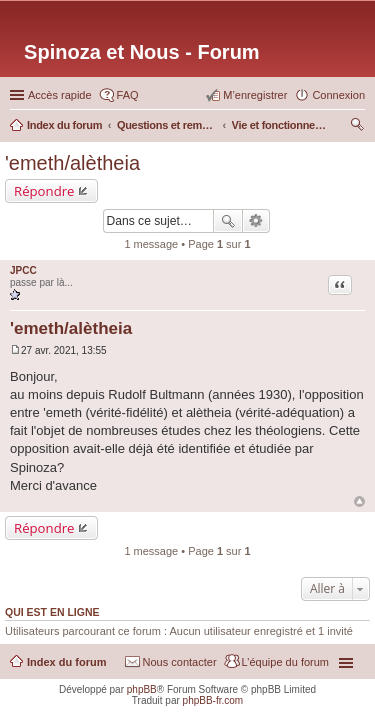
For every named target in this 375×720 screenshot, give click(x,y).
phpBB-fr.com (213, 700)
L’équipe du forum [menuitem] (285, 662)
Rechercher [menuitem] (357, 127)
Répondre (44, 191)
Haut (359, 501)
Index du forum (66, 662)
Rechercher (228, 221)
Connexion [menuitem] (338, 95)
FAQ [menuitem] (128, 95)
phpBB (142, 689)
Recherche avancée (256, 221)
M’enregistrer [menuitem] (255, 95)
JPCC (23, 270)
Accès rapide (60, 95)
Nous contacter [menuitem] (180, 662)
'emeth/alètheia (72, 163)
